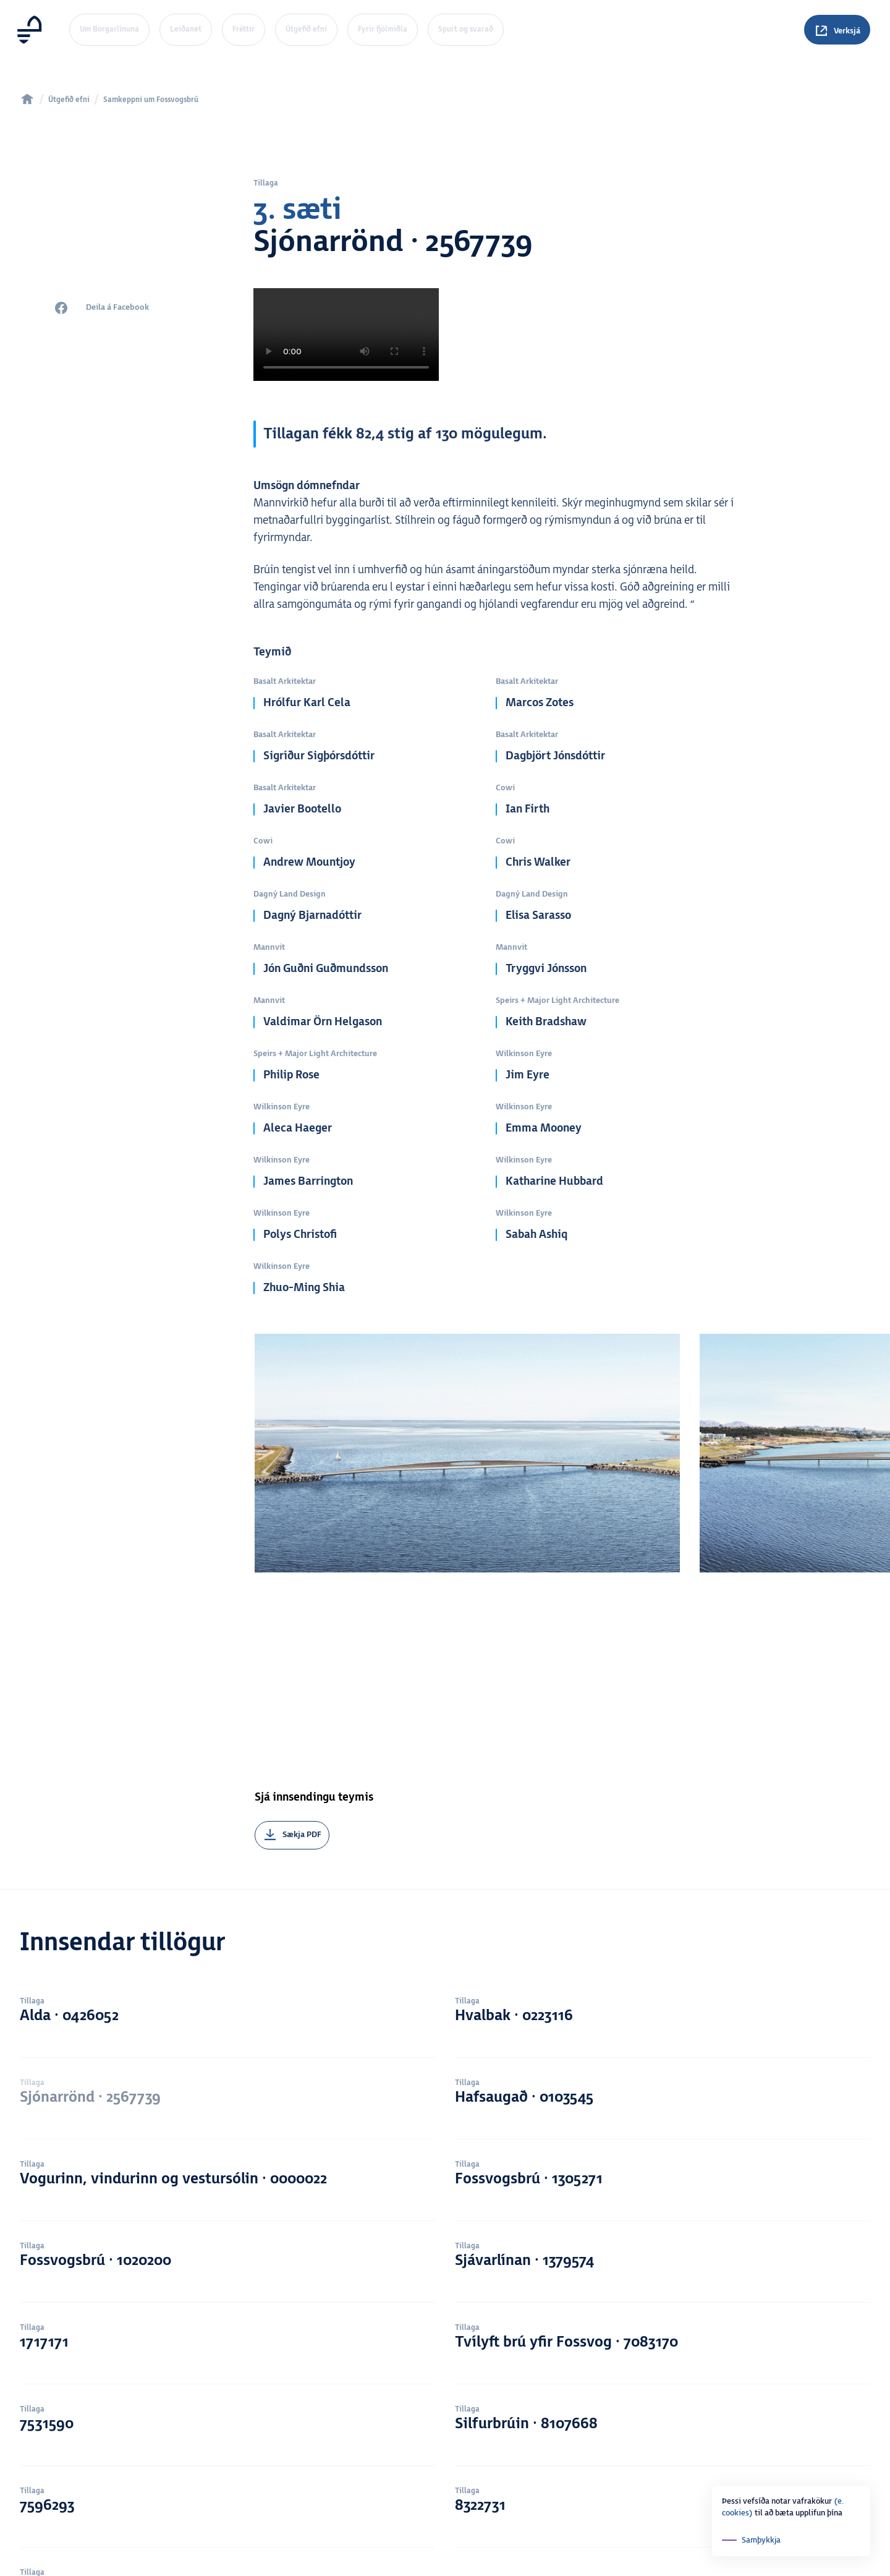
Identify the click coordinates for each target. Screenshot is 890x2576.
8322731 (662, 2356)
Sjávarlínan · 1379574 (662, 2108)
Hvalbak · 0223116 (662, 1860)
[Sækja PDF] (292, 1663)
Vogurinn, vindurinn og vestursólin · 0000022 (227, 2025)
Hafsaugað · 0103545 (662, 1943)
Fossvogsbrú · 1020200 (227, 2108)
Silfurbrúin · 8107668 (662, 2273)
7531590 (227, 2273)
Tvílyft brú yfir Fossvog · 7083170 (662, 2191)
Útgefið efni (306, 29)
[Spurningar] (837, 30)
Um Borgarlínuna (109, 29)
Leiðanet (185, 29)
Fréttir (243, 29)
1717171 (227, 2191)
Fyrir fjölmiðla (382, 29)
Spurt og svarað (465, 29)
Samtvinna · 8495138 (227, 2439)
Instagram (696, 2556)
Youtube (692, 2569)
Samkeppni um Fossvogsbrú (150, 99)
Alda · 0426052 (227, 1860)
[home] (27, 99)
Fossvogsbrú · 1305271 (662, 2025)
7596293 (227, 2356)
